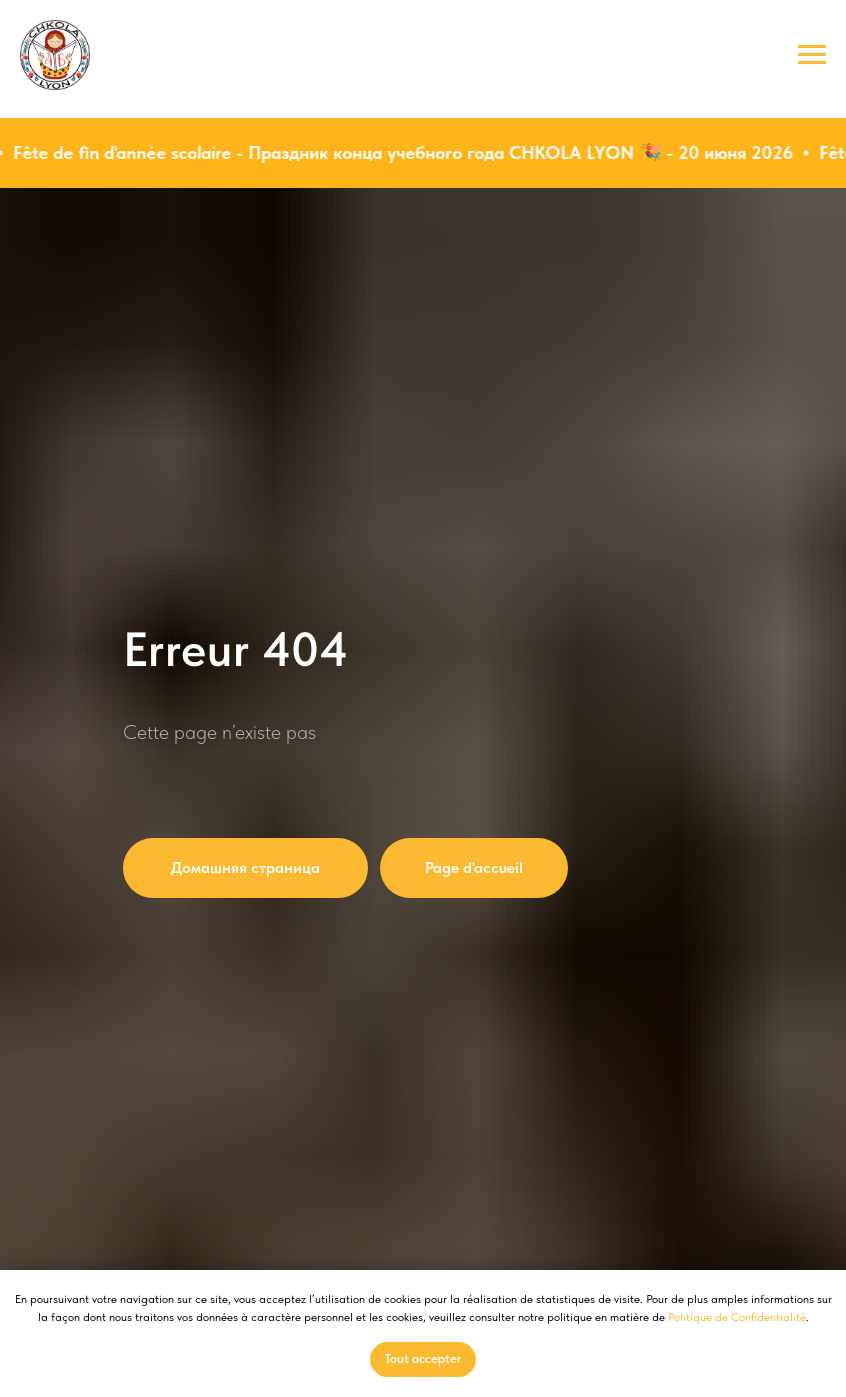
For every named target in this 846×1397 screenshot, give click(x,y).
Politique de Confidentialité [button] (737, 1317)
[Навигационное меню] (812, 55)
